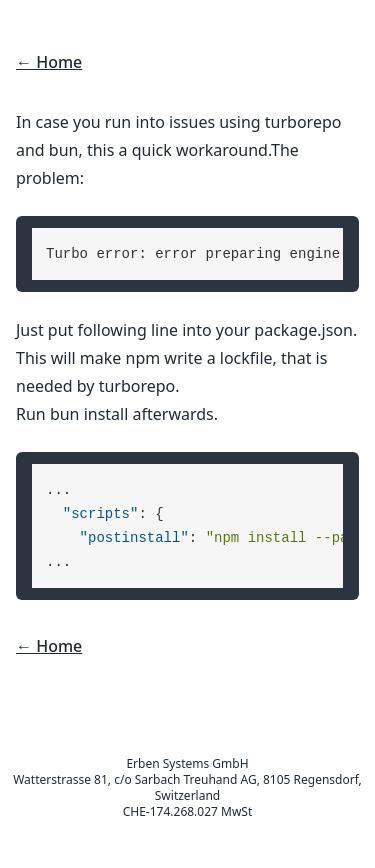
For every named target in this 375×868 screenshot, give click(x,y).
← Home (49, 62)
